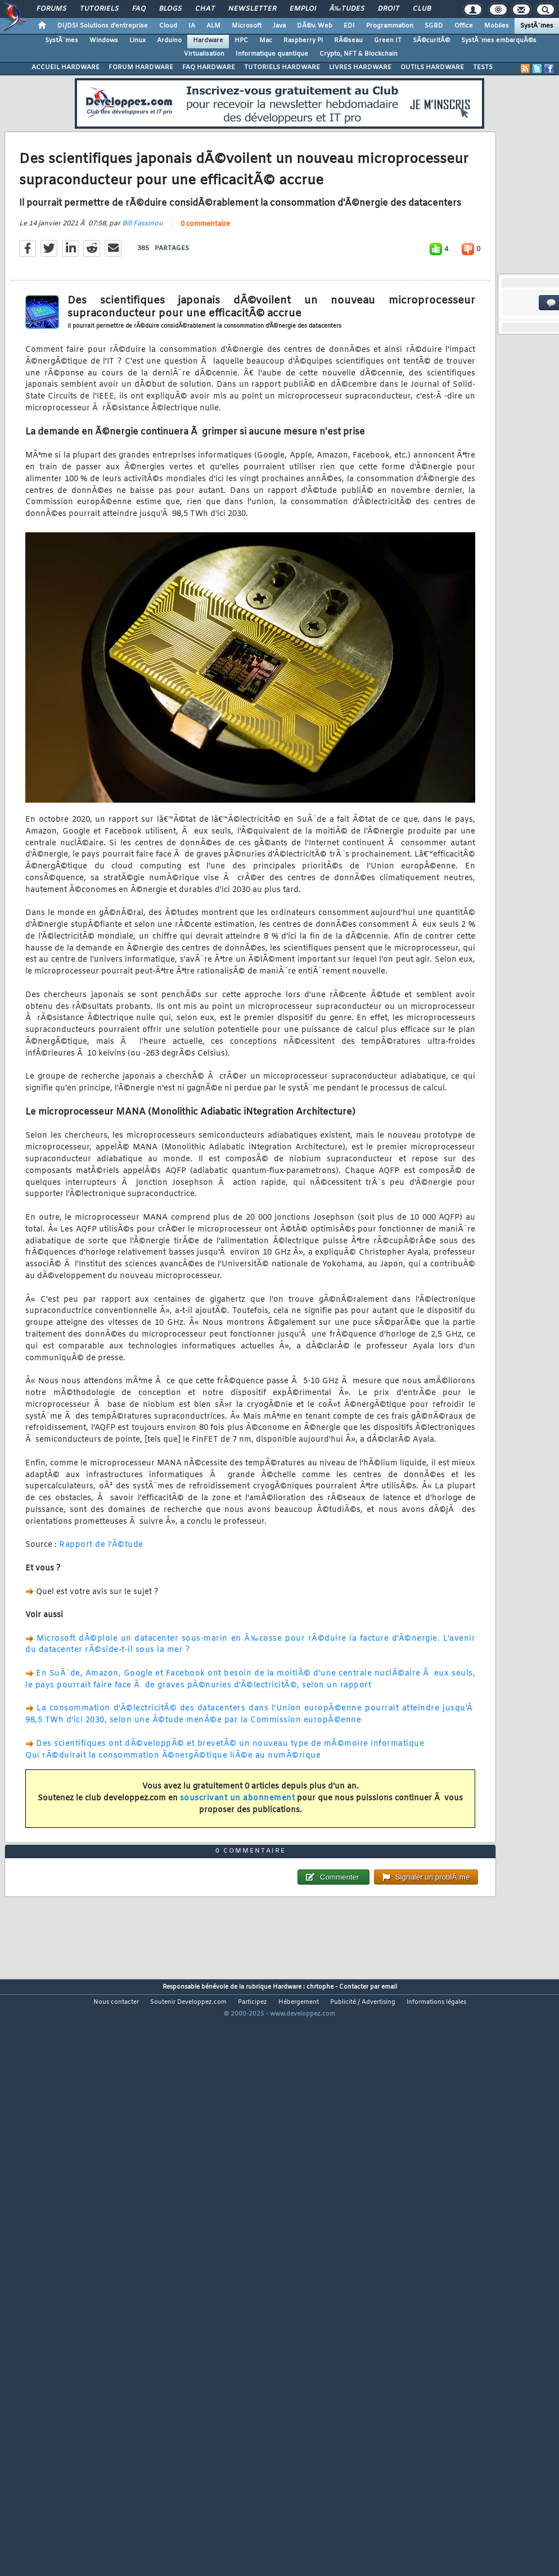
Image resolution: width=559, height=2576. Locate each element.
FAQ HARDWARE (208, 67)
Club (422, 8)
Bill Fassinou (142, 300)
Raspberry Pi (303, 40)
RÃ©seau (348, 40)
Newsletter (252, 8)
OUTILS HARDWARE (432, 67)
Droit (388, 8)
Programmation (389, 26)
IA (191, 26)
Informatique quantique (272, 54)
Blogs (170, 8)
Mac (265, 40)
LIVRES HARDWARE (360, 67)
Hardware (208, 40)
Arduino (169, 40)
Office (463, 26)
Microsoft (247, 26)
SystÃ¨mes (536, 26)
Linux (137, 40)
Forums (51, 8)
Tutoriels (99, 8)
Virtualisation (204, 54)
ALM (213, 26)
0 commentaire (205, 300)
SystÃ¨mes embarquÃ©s (499, 40)
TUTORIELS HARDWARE (282, 67)
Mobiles (496, 26)
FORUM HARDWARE (141, 67)
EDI (349, 26)
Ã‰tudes (347, 8)
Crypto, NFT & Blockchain (358, 54)
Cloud (168, 26)
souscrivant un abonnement (237, 1874)
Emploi (302, 8)
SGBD (434, 26)
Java (279, 26)
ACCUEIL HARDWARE (65, 67)
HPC (241, 40)
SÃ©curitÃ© (431, 40)
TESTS (483, 67)
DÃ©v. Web (314, 26)
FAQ (139, 8)
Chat (205, 8)
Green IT (388, 40)
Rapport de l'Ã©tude (101, 1621)
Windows (103, 40)
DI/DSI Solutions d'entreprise (102, 26)
